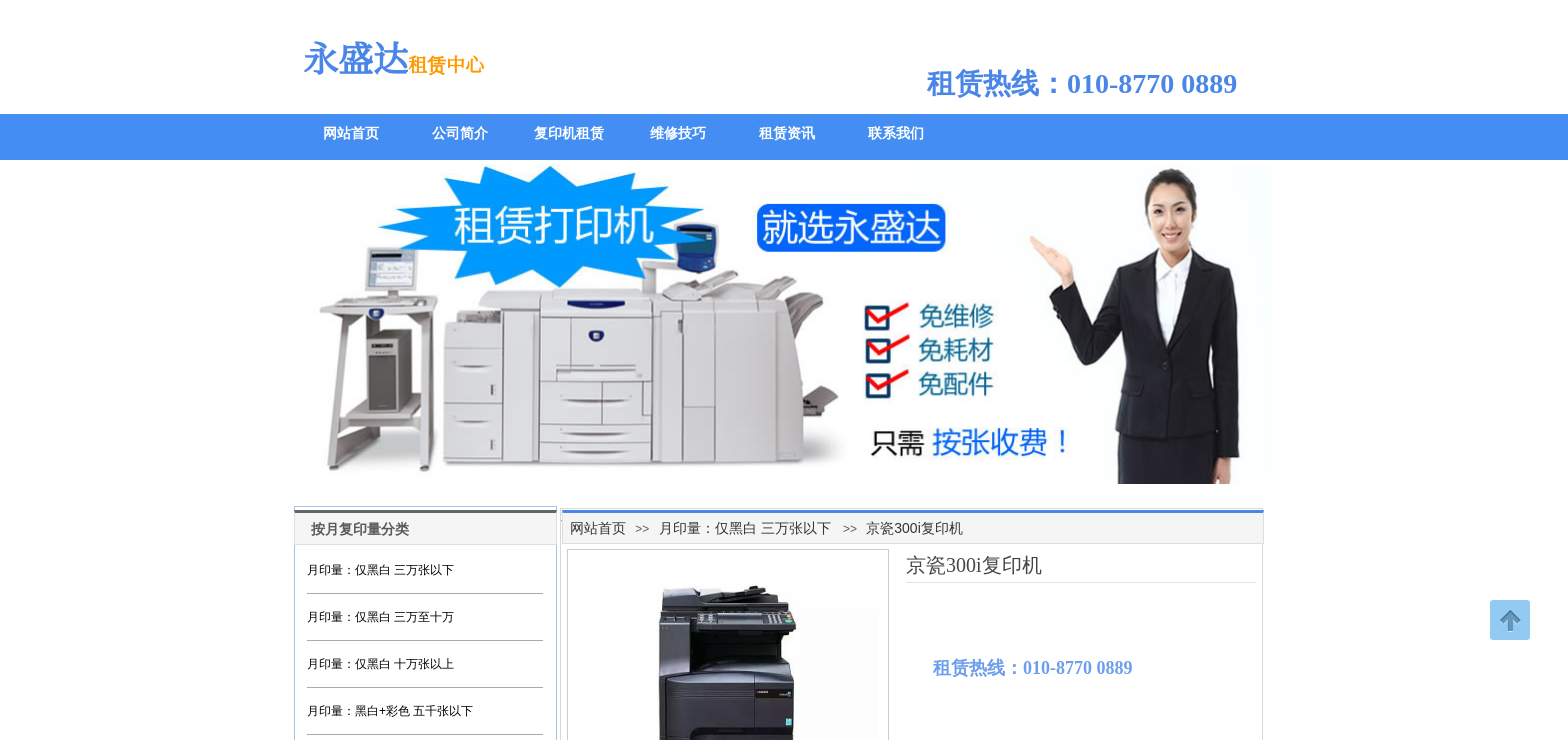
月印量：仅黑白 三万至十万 (380, 617)
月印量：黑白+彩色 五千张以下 (390, 711)
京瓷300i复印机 (914, 528)
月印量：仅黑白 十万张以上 (380, 664)
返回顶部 (1510, 620)
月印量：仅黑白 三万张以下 (745, 528)
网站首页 (598, 528)
